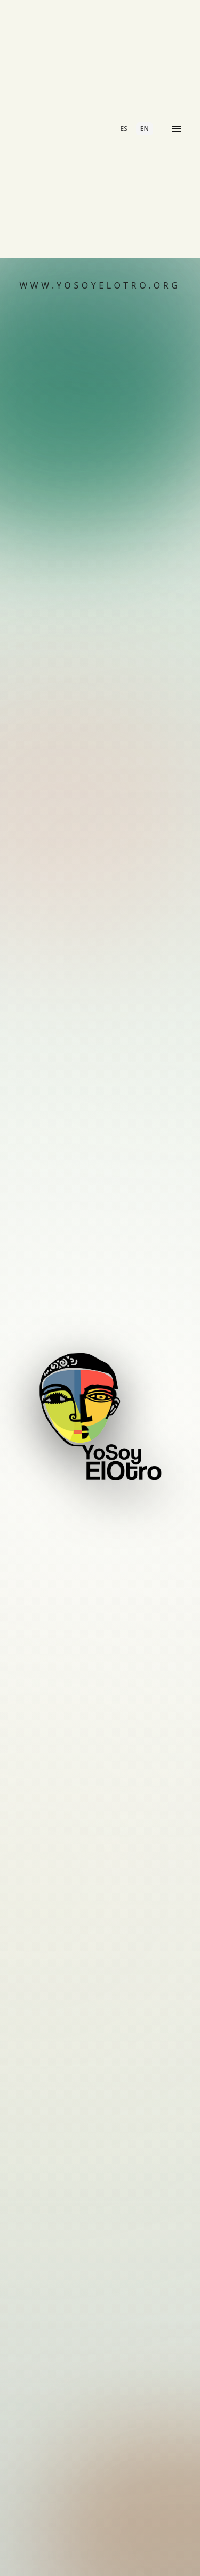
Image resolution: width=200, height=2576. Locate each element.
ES (124, 128)
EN (144, 128)
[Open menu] (176, 128)
